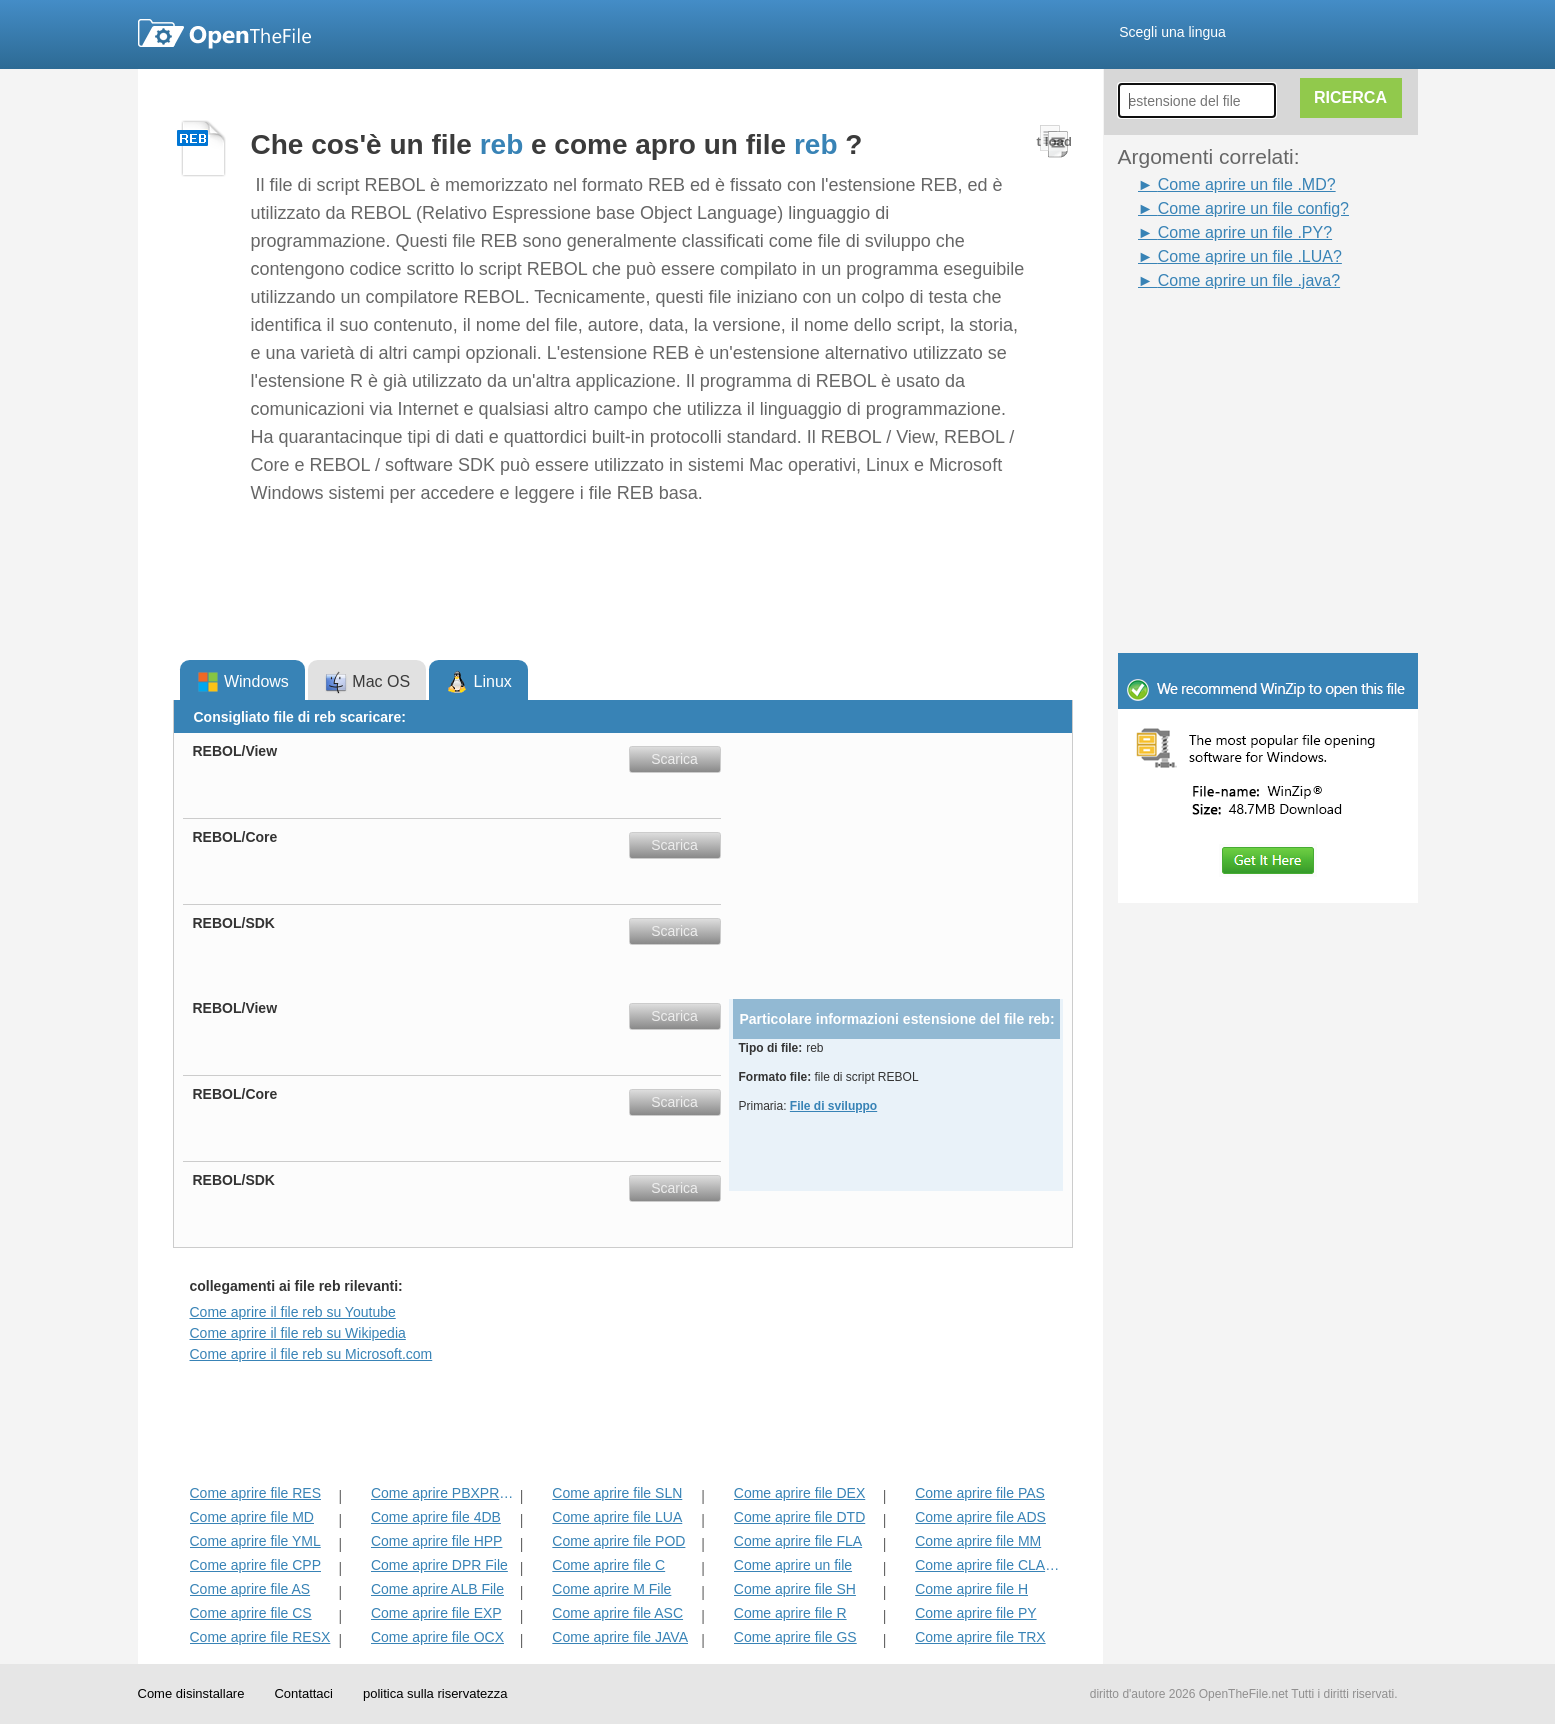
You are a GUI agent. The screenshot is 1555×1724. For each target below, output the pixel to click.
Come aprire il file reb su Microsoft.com (311, 1354)
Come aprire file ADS (980, 1517)
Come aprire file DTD (799, 1517)
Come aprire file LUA (617, 1517)
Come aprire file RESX (260, 1637)
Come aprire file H (971, 1589)
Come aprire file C (608, 1565)
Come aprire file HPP (437, 1541)
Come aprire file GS (795, 1637)
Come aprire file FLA (798, 1541)
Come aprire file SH (795, 1589)
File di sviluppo (833, 1106)
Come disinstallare (191, 1693)
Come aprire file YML (255, 1541)
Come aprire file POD (618, 1541)
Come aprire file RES (256, 1493)
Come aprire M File (611, 1589)
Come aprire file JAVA (620, 1637)
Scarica (674, 759)
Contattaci (303, 1693)
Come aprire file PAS (980, 1493)
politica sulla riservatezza (435, 1693)
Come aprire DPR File (439, 1565)
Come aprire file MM (978, 1541)
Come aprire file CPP (256, 1565)
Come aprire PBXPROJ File (443, 1493)
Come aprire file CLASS (987, 1565)
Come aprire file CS (251, 1613)
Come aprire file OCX (437, 1637)
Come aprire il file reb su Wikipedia (298, 1333)
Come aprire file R (790, 1613)
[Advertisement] (1238, 338)
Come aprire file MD (252, 1517)
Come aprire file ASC (617, 1613)
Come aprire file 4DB (436, 1517)
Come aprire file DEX (800, 1493)
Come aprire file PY (975, 1613)
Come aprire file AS (250, 1589)
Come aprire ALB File (437, 1589)
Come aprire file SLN (617, 1493)
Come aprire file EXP (436, 1613)
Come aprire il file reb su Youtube (293, 1312)
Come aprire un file (793, 1565)
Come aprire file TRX (980, 1637)
